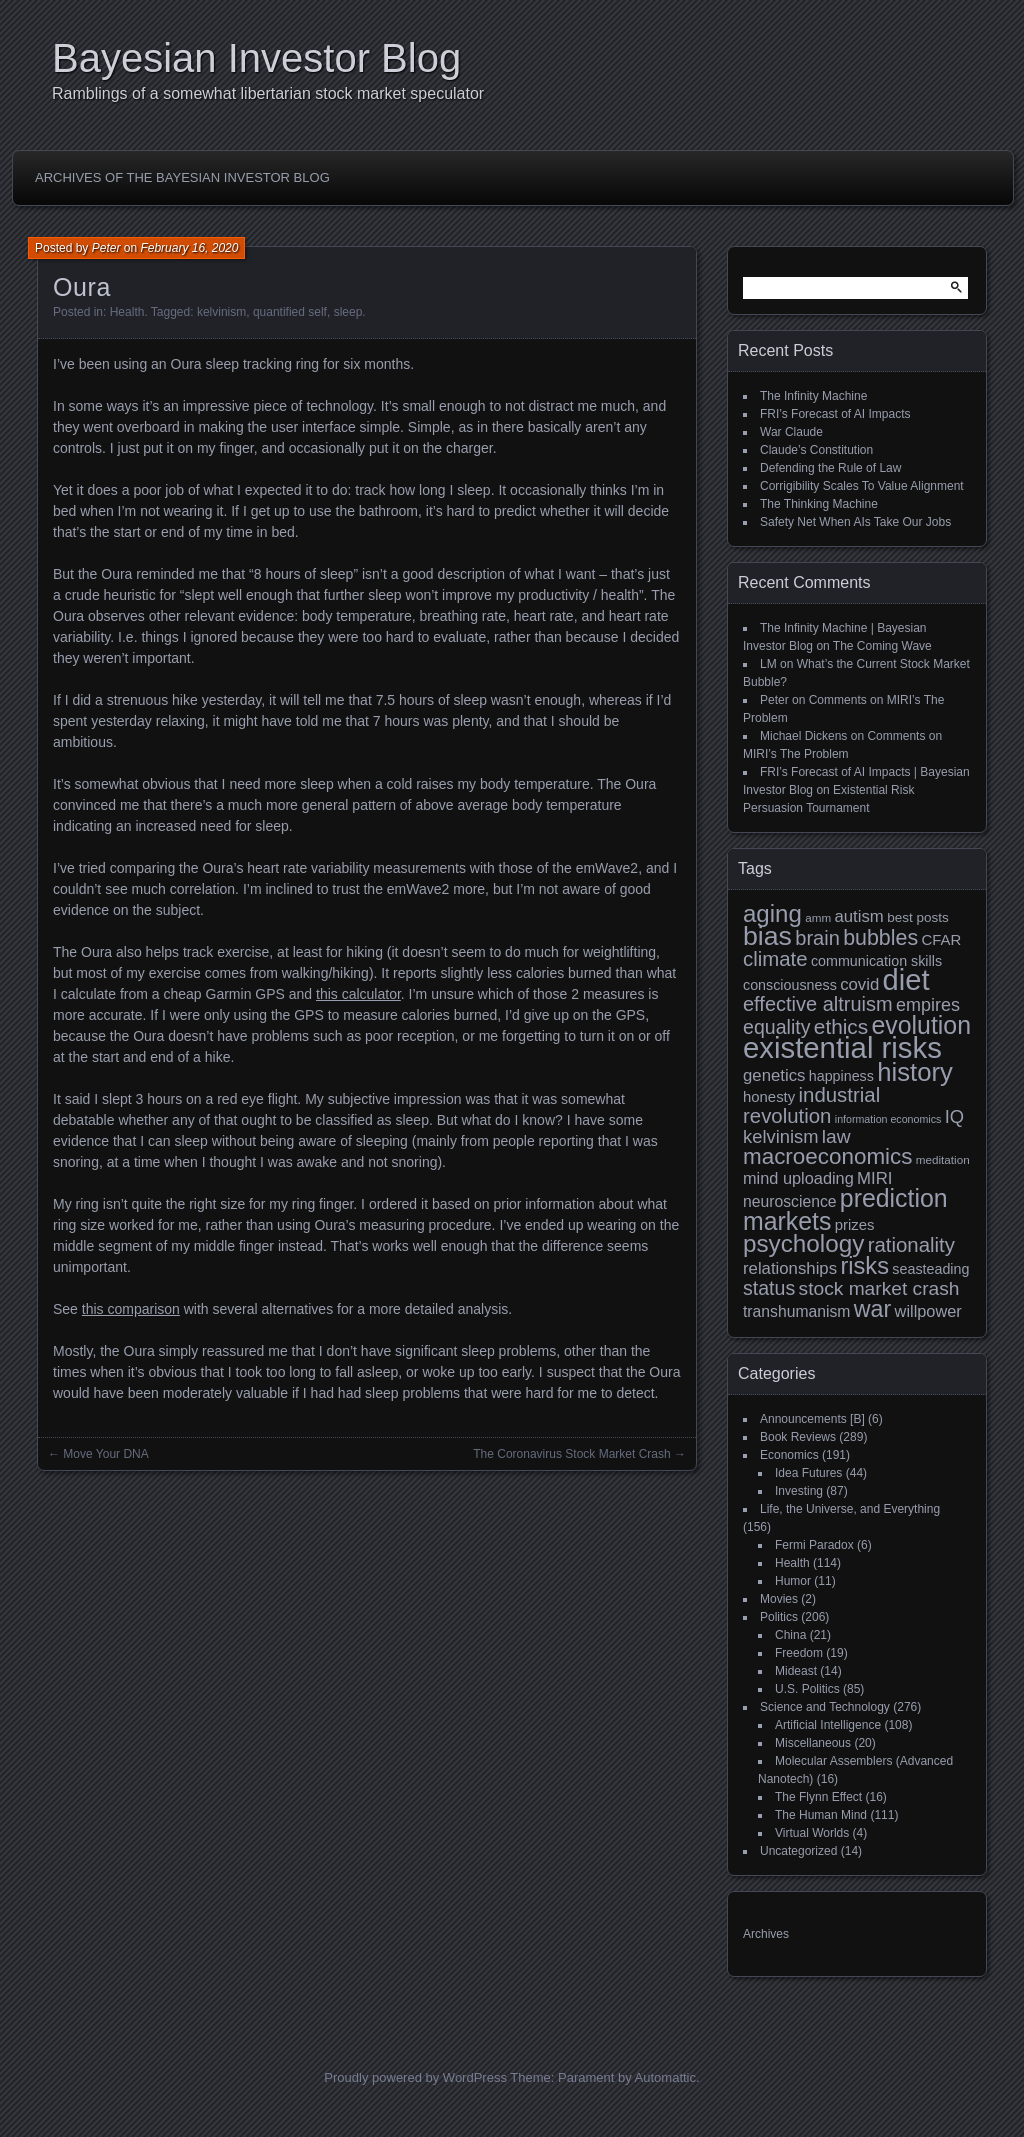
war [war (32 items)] (872, 1309)
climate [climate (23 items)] (775, 959)
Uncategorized (798, 1851)
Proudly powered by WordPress (415, 2077)
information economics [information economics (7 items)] (888, 1119)
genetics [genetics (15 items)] (774, 1075)
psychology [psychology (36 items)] (803, 1243)
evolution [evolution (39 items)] (922, 1025)
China (790, 1635)
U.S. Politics (807, 1689)
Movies (779, 1599)
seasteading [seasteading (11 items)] (930, 1269)
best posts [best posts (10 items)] (918, 917)
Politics (779, 1617)
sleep (348, 312)
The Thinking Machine (819, 504)
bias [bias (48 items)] (767, 936)
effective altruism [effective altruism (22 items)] (818, 1004)
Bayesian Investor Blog (256, 58)
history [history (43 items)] (915, 1072)
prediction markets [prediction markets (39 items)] (845, 1209)
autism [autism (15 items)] (858, 916)
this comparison (131, 1309)
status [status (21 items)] (769, 1288)
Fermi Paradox (814, 1545)
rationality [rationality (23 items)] (911, 1245)
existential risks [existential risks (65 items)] (842, 1047)
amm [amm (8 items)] (818, 917)
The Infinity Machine (813, 396)
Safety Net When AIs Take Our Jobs (855, 522)
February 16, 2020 (189, 248)
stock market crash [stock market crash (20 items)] (879, 1288)
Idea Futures (808, 1473)
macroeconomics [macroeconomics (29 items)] (827, 1156)
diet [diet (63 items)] (906, 980)
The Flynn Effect (818, 1797)
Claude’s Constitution (816, 450)
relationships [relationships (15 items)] (790, 1268)
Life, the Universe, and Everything (850, 1509)
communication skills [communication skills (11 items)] (876, 961)
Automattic (665, 2077)
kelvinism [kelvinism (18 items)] (781, 1136)
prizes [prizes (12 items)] (855, 1224)
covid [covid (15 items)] (859, 984)
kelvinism (221, 312)
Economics (789, 1455)
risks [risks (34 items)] (864, 1266)
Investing (799, 1491)
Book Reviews (798, 1437)
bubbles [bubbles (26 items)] (880, 938)
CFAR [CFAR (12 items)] (941, 939)
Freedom (799, 1653)
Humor (793, 1581)
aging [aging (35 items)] (772, 913)
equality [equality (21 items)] (776, 1027)
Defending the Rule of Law (830, 468)
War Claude (791, 432)
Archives (766, 1934)
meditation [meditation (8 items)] (943, 1159)
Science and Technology (825, 1707)
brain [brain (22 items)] (817, 938)
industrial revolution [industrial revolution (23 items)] (811, 1105)
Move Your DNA (105, 1454)
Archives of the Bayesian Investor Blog (182, 177)
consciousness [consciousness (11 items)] (790, 985)
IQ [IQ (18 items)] (954, 1116)
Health (127, 312)
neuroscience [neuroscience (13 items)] (790, 1201)
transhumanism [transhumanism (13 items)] (796, 1311)
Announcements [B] (812, 1419)
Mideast (796, 1671)
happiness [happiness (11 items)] (841, 1076)
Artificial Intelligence (828, 1725)
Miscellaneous (813, 1743)
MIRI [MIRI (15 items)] (874, 1178)
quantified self (290, 312)
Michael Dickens (803, 736)
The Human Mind (821, 1815)
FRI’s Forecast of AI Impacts (835, 414)
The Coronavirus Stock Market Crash (571, 1454)
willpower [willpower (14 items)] (928, 1311)
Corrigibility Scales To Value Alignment (862, 486)
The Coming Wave (882, 646)
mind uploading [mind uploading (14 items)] (798, 1178)
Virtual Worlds (812, 1833)
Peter (106, 248)
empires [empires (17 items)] (928, 1005)
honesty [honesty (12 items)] (769, 1096)
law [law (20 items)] (836, 1136)
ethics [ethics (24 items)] (841, 1026)
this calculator (358, 994)
